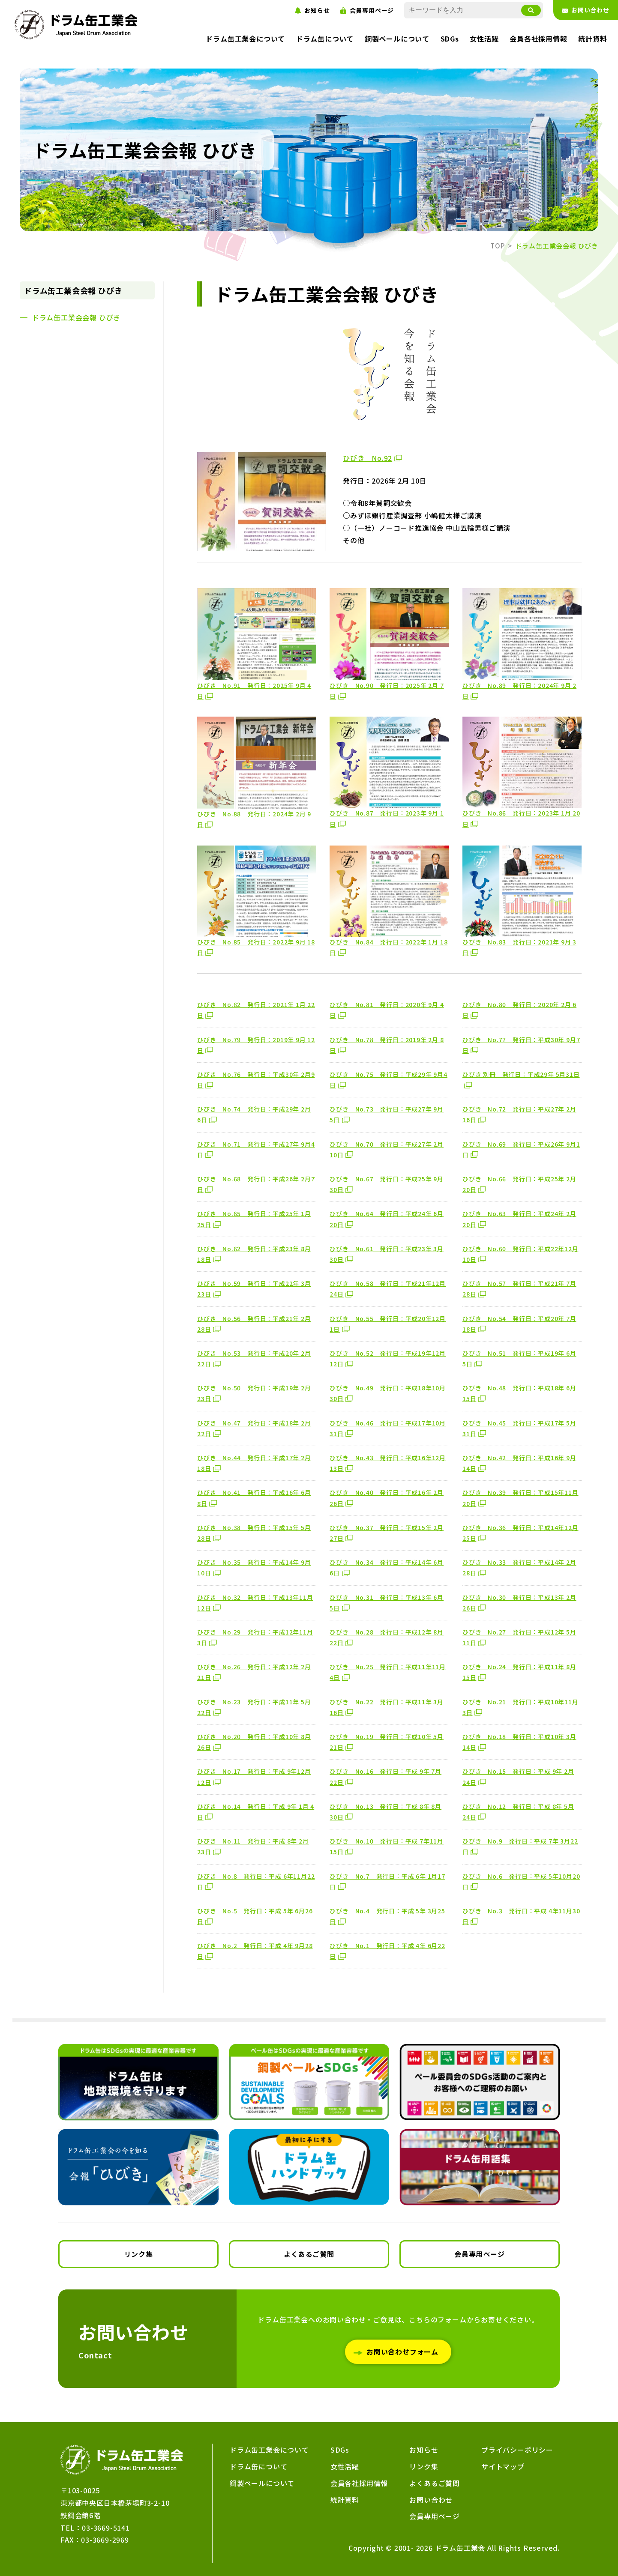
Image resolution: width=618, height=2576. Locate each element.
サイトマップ (503, 2466)
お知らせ (423, 2450)
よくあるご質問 (309, 2254)
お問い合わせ (431, 2500)
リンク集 (138, 2254)
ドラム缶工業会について (245, 39)
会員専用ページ (479, 2254)
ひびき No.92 (367, 458)
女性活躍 (484, 39)
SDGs (450, 39)
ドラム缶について (325, 39)
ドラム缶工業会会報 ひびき (73, 290)
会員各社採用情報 (359, 2483)
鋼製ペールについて (397, 39)
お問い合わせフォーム (402, 2351)
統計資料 (344, 2500)
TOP (497, 245)
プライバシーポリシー (517, 2450)
